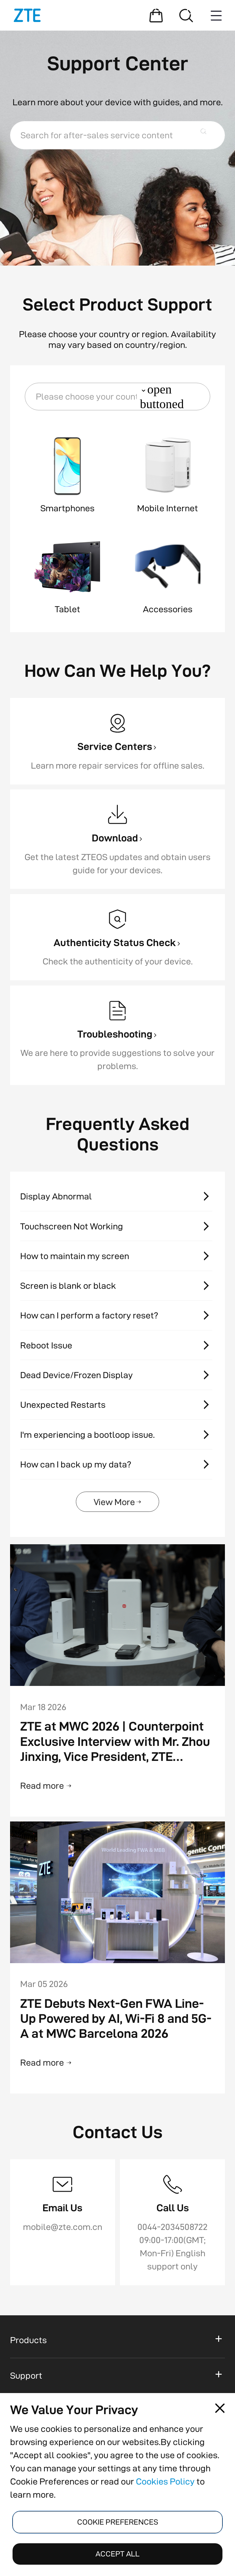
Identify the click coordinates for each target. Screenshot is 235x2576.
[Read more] (117, 1785)
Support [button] (26, 2375)
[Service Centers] (117, 741)
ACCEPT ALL (117, 2554)
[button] (117, 396)
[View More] (118, 1502)
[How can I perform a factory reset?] (117, 1315)
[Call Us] (172, 2222)
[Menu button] (216, 15)
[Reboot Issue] (117, 1345)
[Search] (186, 15)
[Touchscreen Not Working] (117, 1226)
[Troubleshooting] (117, 1035)
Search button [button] (207, 135)
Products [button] (28, 2340)
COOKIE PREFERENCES (117, 2522)
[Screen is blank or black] (117, 1286)
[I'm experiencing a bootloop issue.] (117, 1434)
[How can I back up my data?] (117, 1464)
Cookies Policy (165, 2481)
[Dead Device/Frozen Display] (117, 1375)
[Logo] (27, 15)
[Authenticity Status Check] (117, 937)
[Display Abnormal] (117, 1196)
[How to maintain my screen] (117, 1256)
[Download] (117, 839)
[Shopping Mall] (156, 15)
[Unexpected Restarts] (117, 1405)
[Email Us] (62, 2222)
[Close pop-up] (220, 2408)
